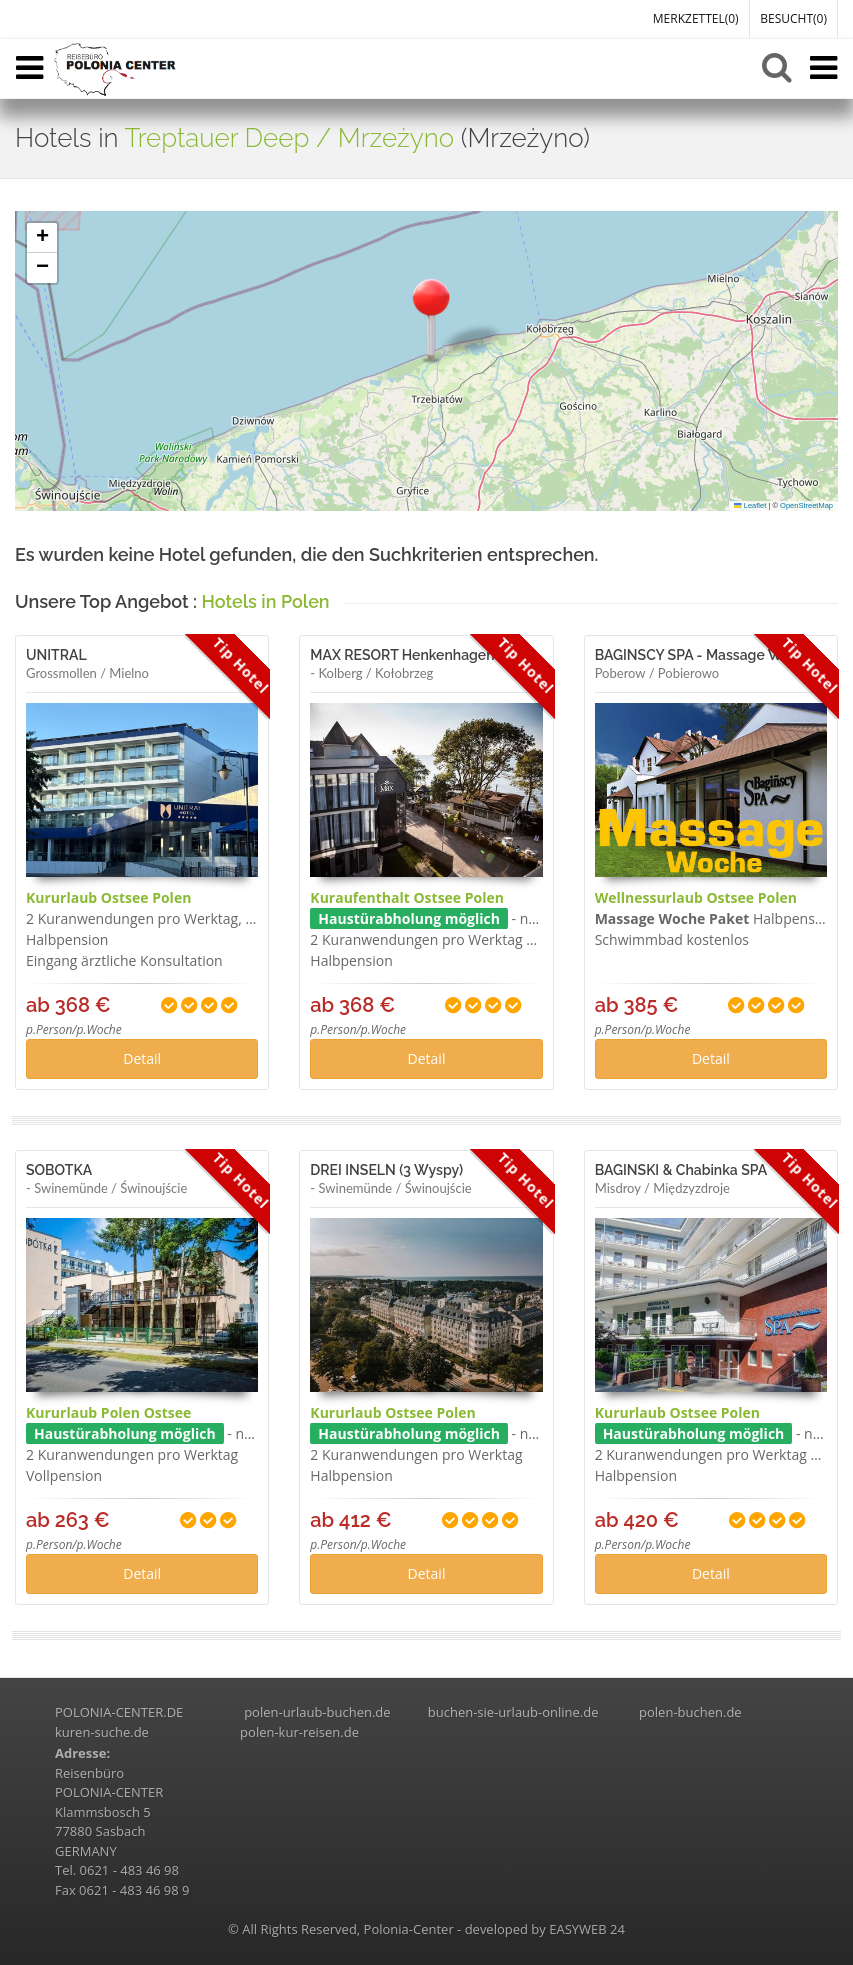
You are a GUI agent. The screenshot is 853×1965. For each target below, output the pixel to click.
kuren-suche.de (102, 1732)
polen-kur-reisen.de (299, 1732)
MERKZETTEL (696, 18)
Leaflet (750, 505)
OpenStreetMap (806, 505)
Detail (142, 1058)
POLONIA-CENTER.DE (119, 1712)
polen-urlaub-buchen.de (317, 1712)
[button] (431, 318)
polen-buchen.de (690, 1712)
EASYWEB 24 (587, 1929)
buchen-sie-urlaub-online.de (513, 1712)
